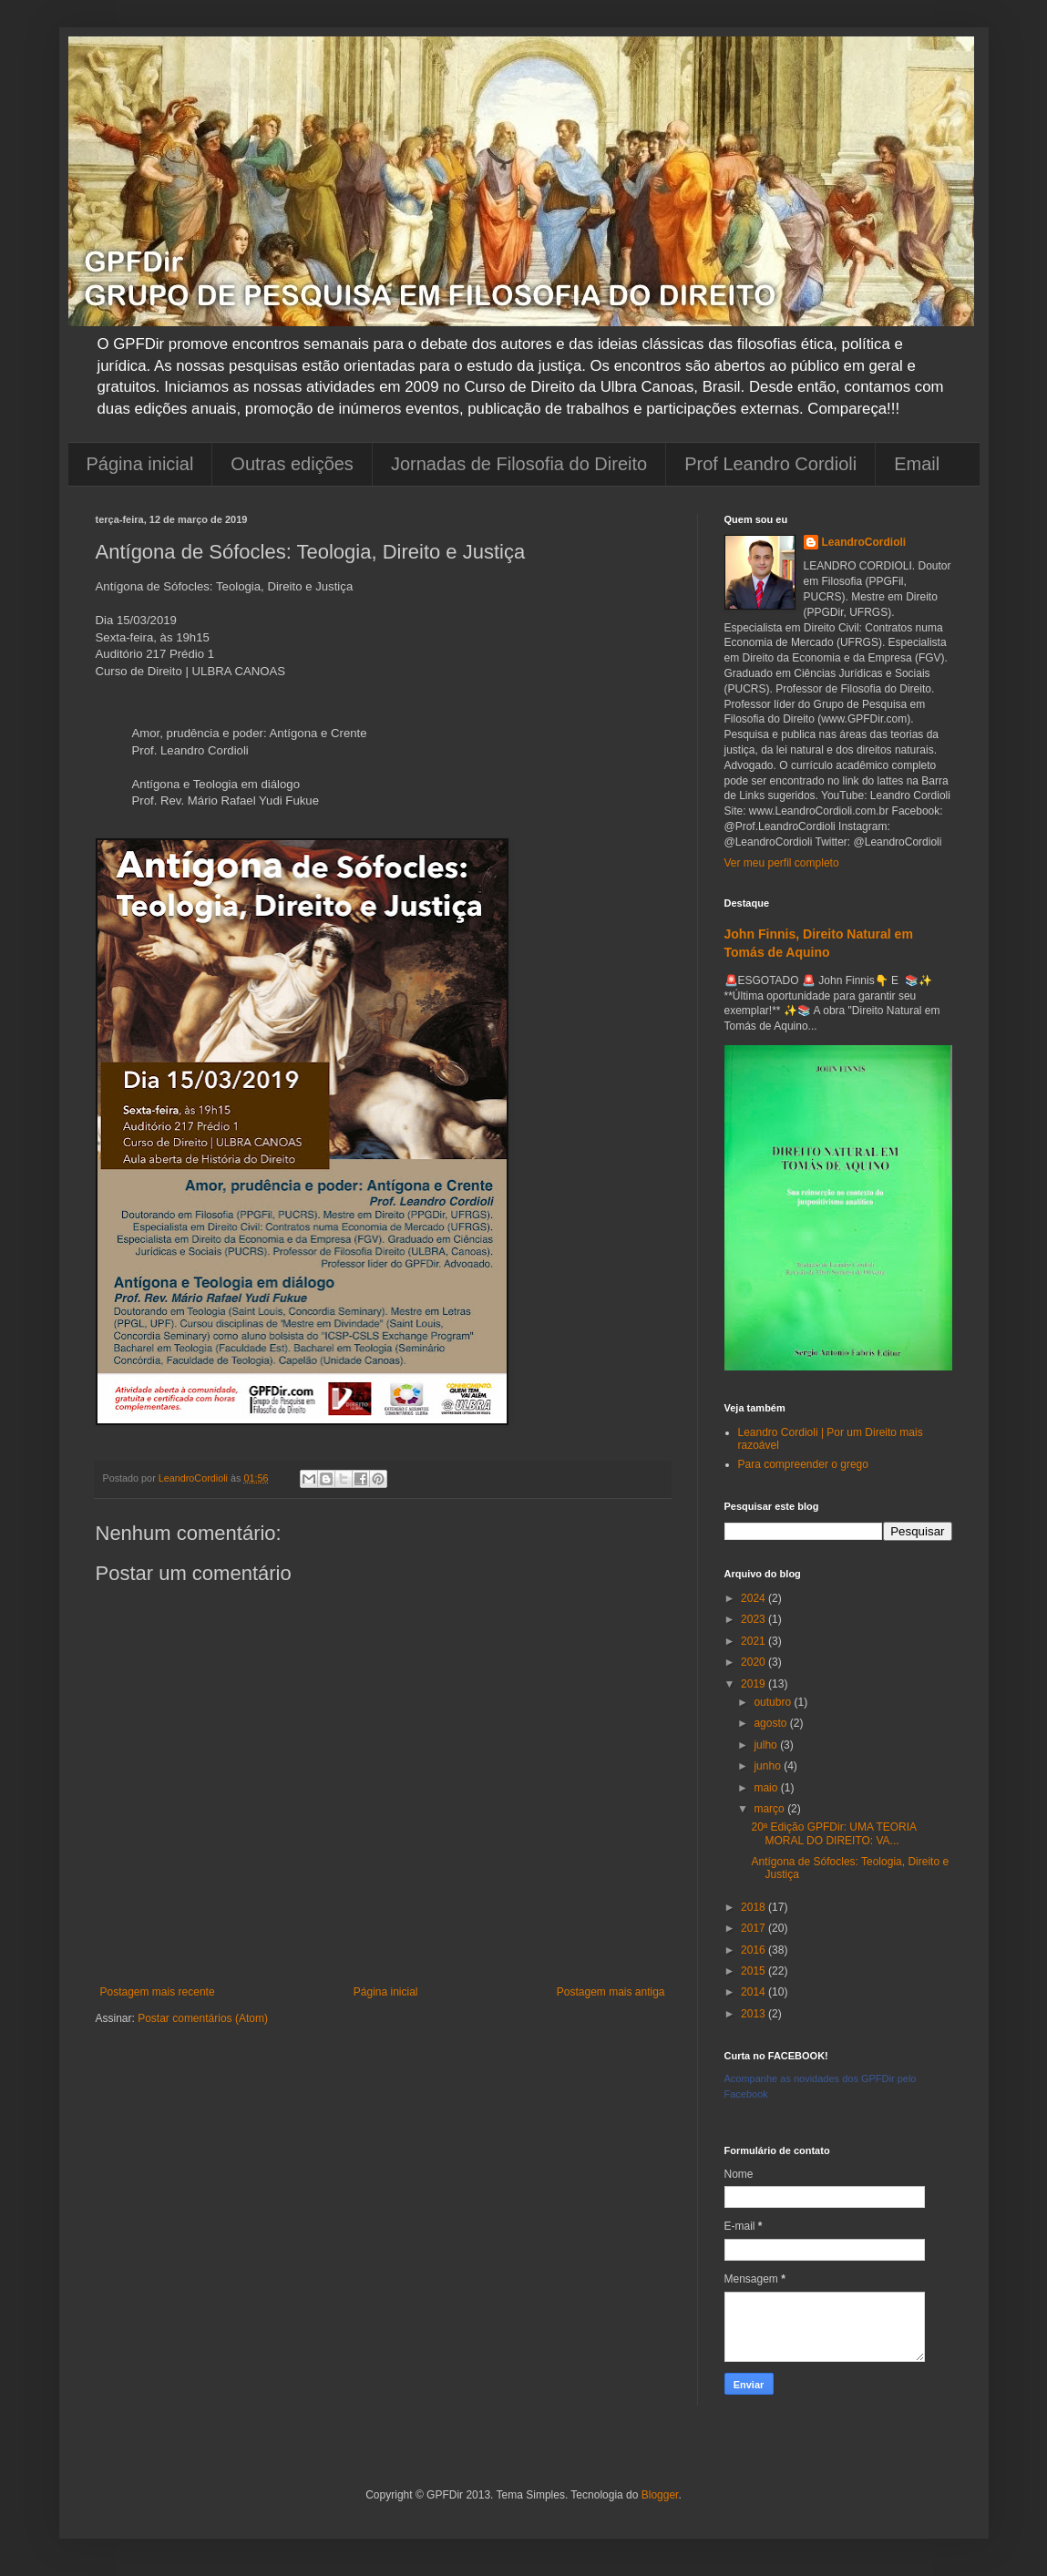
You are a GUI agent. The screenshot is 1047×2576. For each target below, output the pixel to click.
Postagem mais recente (157, 1992)
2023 (754, 1619)
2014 (754, 1992)
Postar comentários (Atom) (203, 2018)
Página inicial (140, 464)
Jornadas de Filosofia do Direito (519, 464)
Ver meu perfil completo (781, 863)
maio (767, 1787)
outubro (774, 1702)
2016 (754, 1950)
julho (767, 1745)
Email (916, 464)
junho (769, 1766)
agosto (771, 1723)
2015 (754, 1971)
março (770, 1808)
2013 (754, 2013)
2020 (754, 1662)
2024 (754, 1598)
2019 (754, 1684)
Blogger (660, 2495)
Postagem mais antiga (611, 1992)
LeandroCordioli (864, 542)
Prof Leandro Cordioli (770, 464)
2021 (754, 1641)
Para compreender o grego (803, 1464)
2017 (754, 1928)
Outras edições (292, 464)
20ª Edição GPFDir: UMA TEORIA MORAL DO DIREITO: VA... (833, 1833)
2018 (754, 1907)
